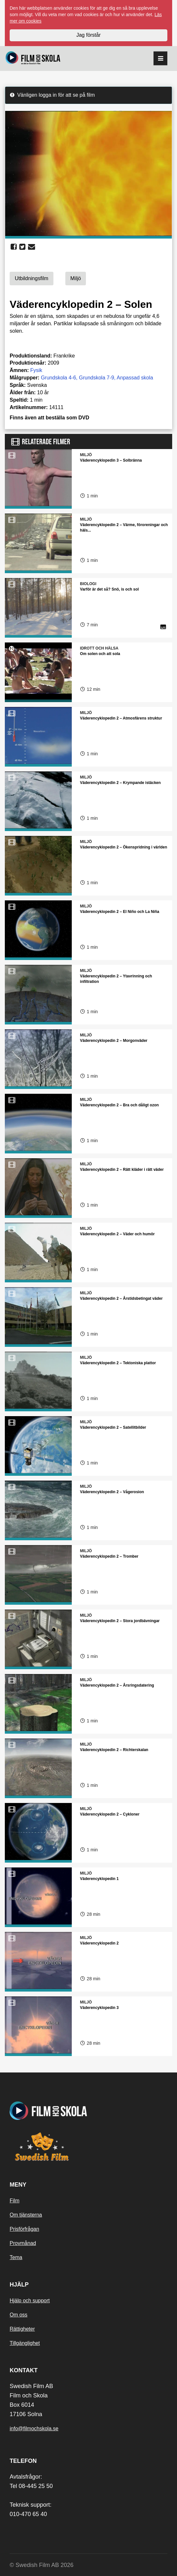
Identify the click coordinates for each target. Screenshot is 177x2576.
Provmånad (23, 2243)
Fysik (36, 370)
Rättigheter (22, 2329)
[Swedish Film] (88, 2146)
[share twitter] (22, 246)
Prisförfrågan (24, 2229)
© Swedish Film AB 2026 (41, 2565)
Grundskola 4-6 (58, 377)
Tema (16, 2257)
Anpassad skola (135, 377)
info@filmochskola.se (34, 2428)
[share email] (31, 246)
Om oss (18, 2314)
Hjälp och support (30, 2300)
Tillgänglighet (25, 2343)
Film (14, 2200)
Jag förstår (88, 35)
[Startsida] (33, 58)
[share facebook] (13, 246)
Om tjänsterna (26, 2215)
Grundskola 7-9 (96, 377)
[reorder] (160, 58)
